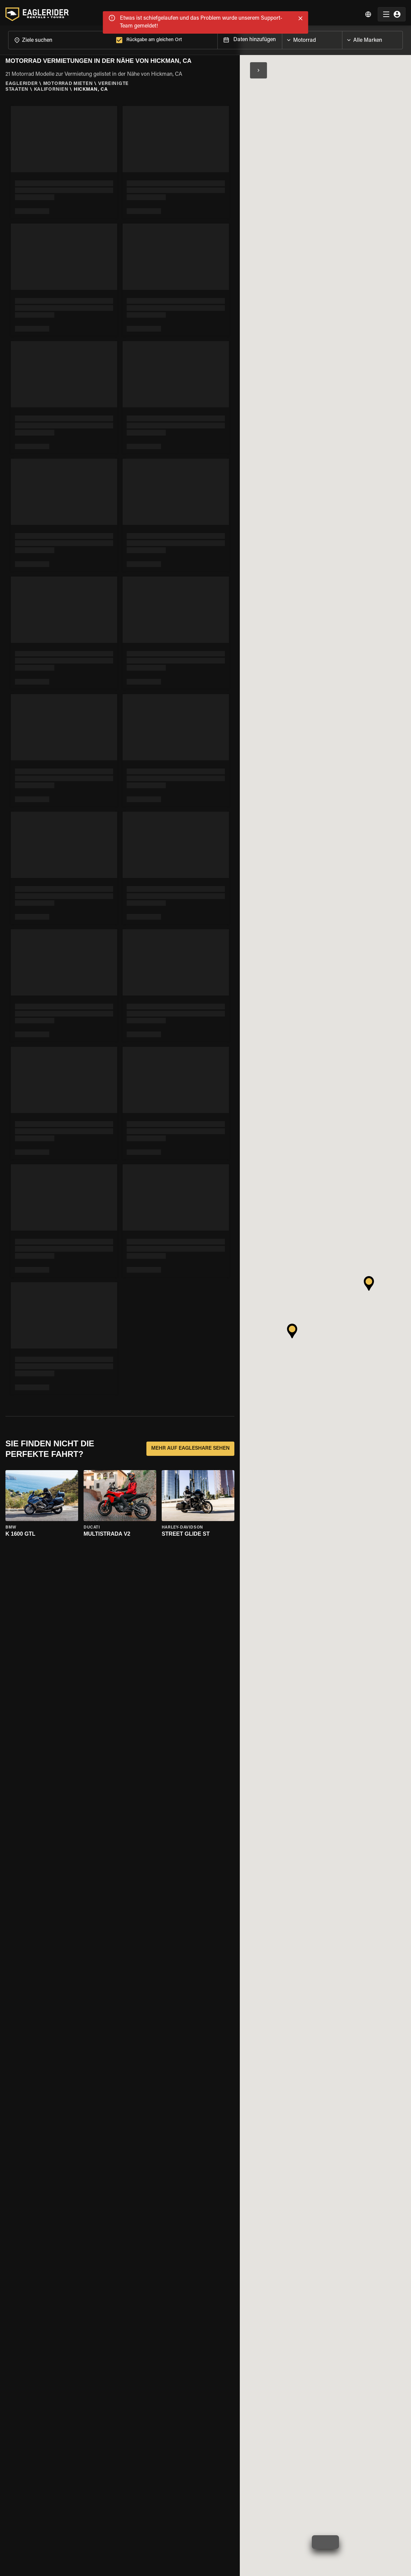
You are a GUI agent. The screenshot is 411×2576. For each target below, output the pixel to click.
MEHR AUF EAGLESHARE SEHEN (190, 1446)
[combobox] (60, 37)
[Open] (342, 35)
